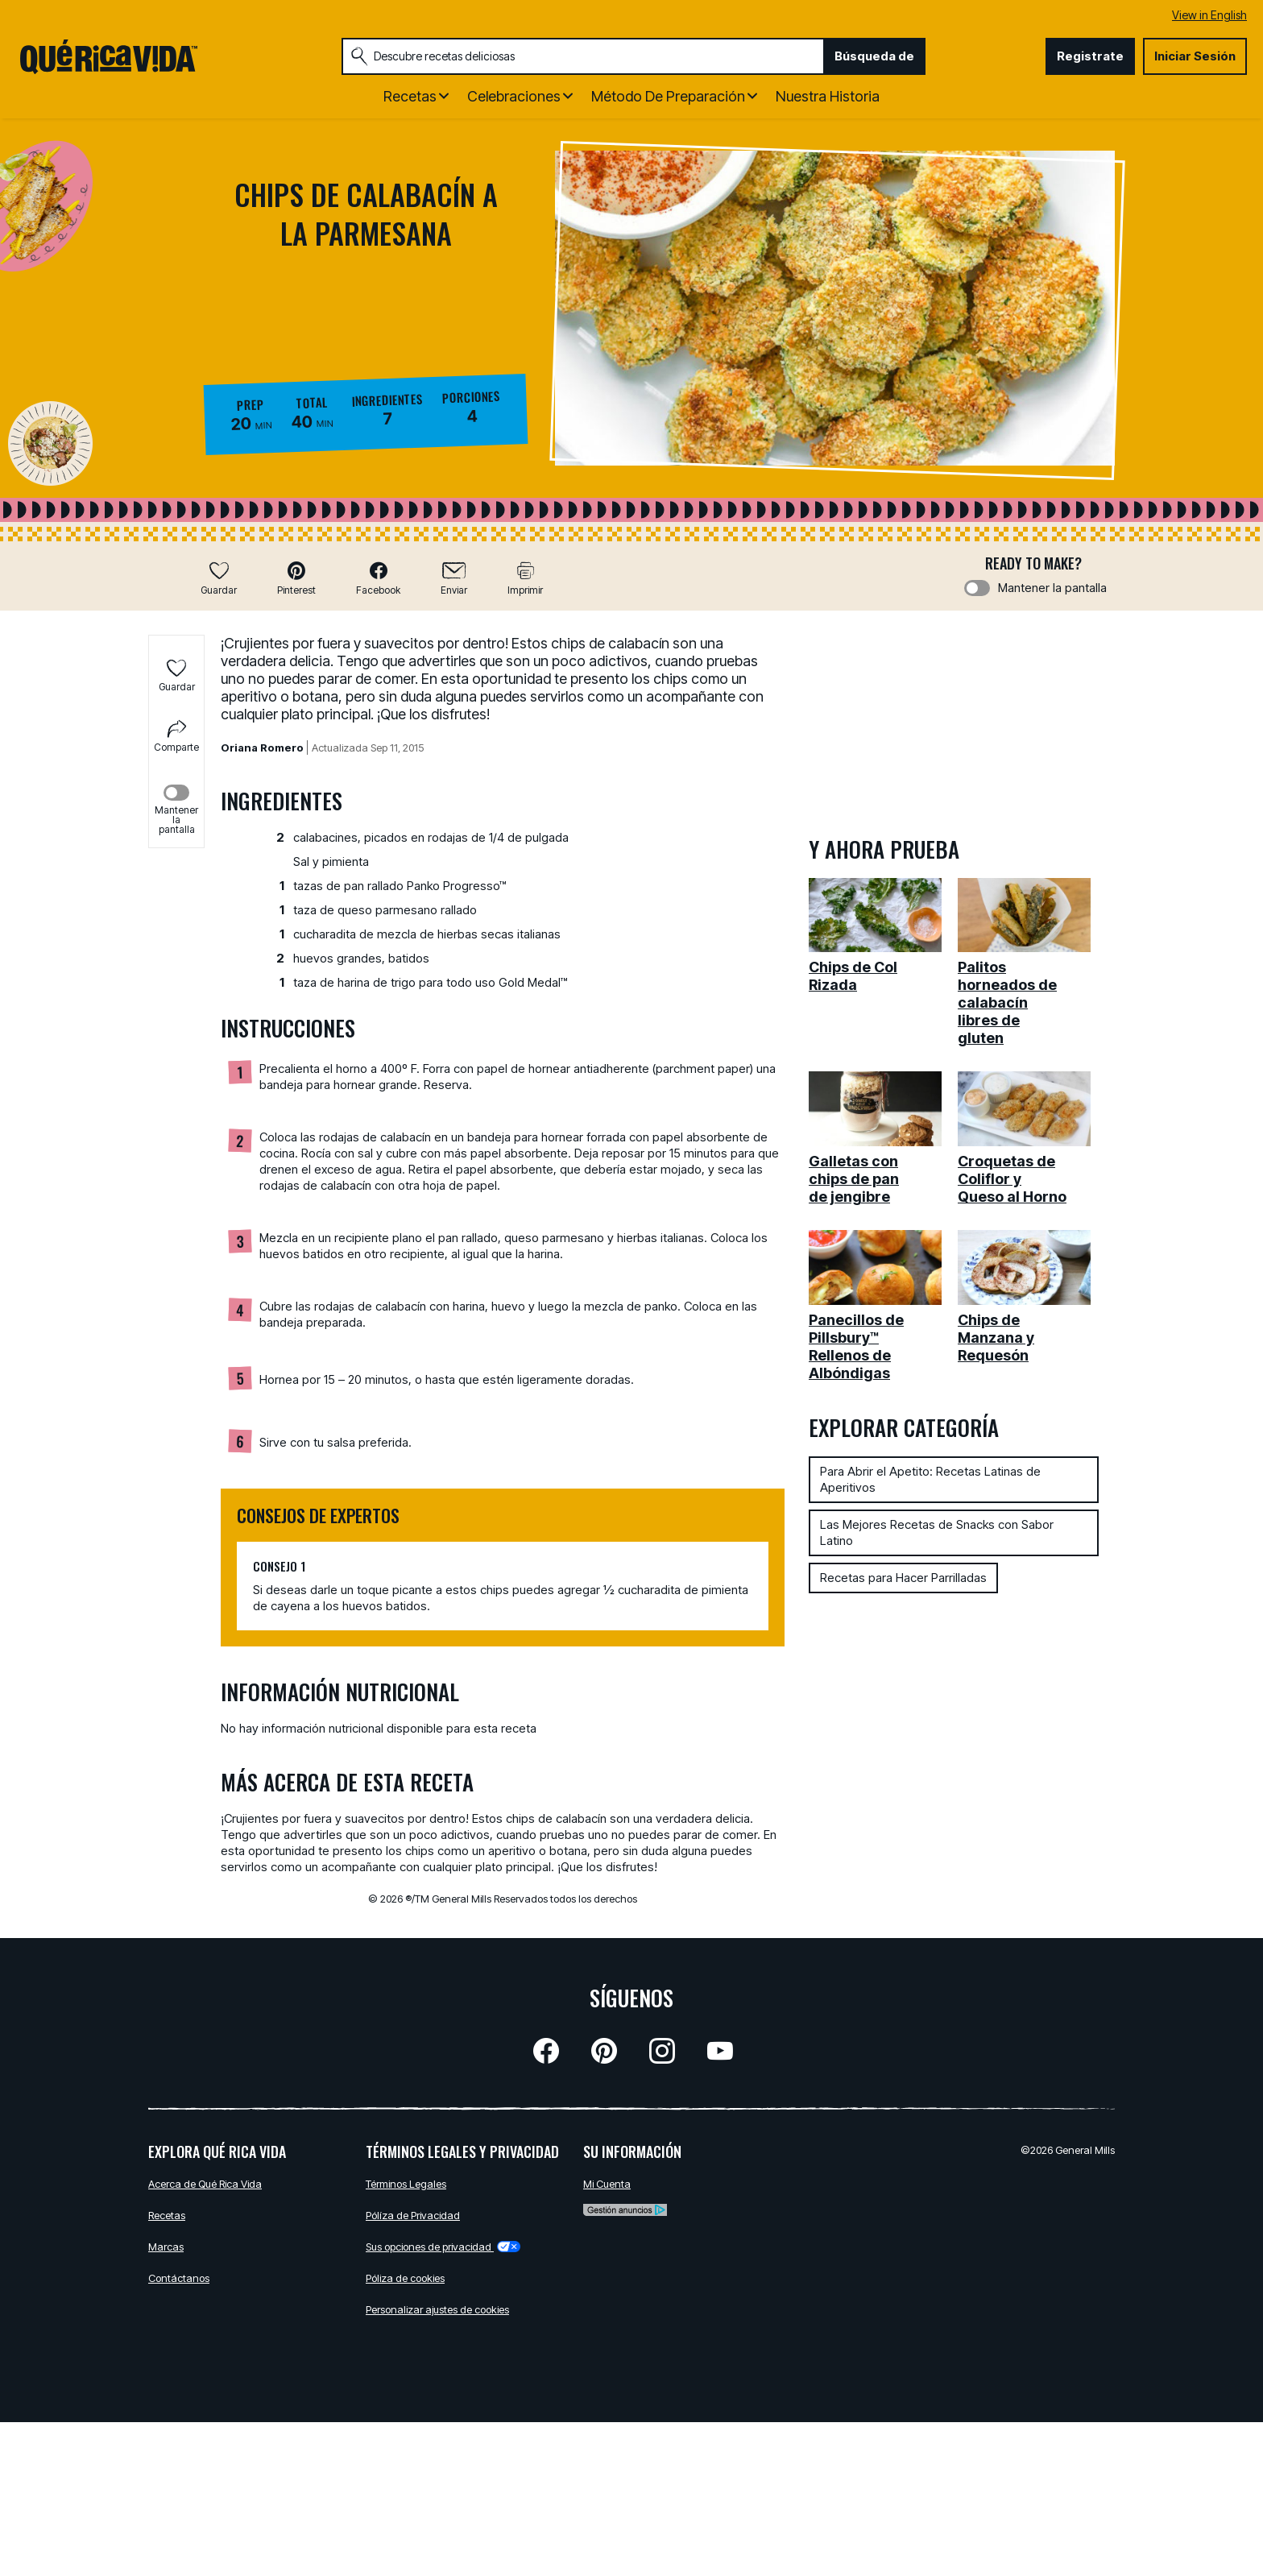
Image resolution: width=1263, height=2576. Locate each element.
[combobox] (583, 56)
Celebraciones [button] (514, 96)
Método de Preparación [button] (668, 96)
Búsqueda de (874, 56)
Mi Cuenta (607, 2183)
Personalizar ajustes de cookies (437, 2309)
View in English (1209, 15)
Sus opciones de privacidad (443, 2246)
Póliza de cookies (405, 2278)
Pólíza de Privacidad (413, 2215)
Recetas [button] (410, 96)
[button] (296, 578)
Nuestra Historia (828, 96)
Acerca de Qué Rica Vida (205, 2183)
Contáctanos (178, 2278)
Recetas (166, 2215)
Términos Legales (406, 2183)
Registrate (1090, 56)
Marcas (166, 2246)
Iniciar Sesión (1195, 56)
